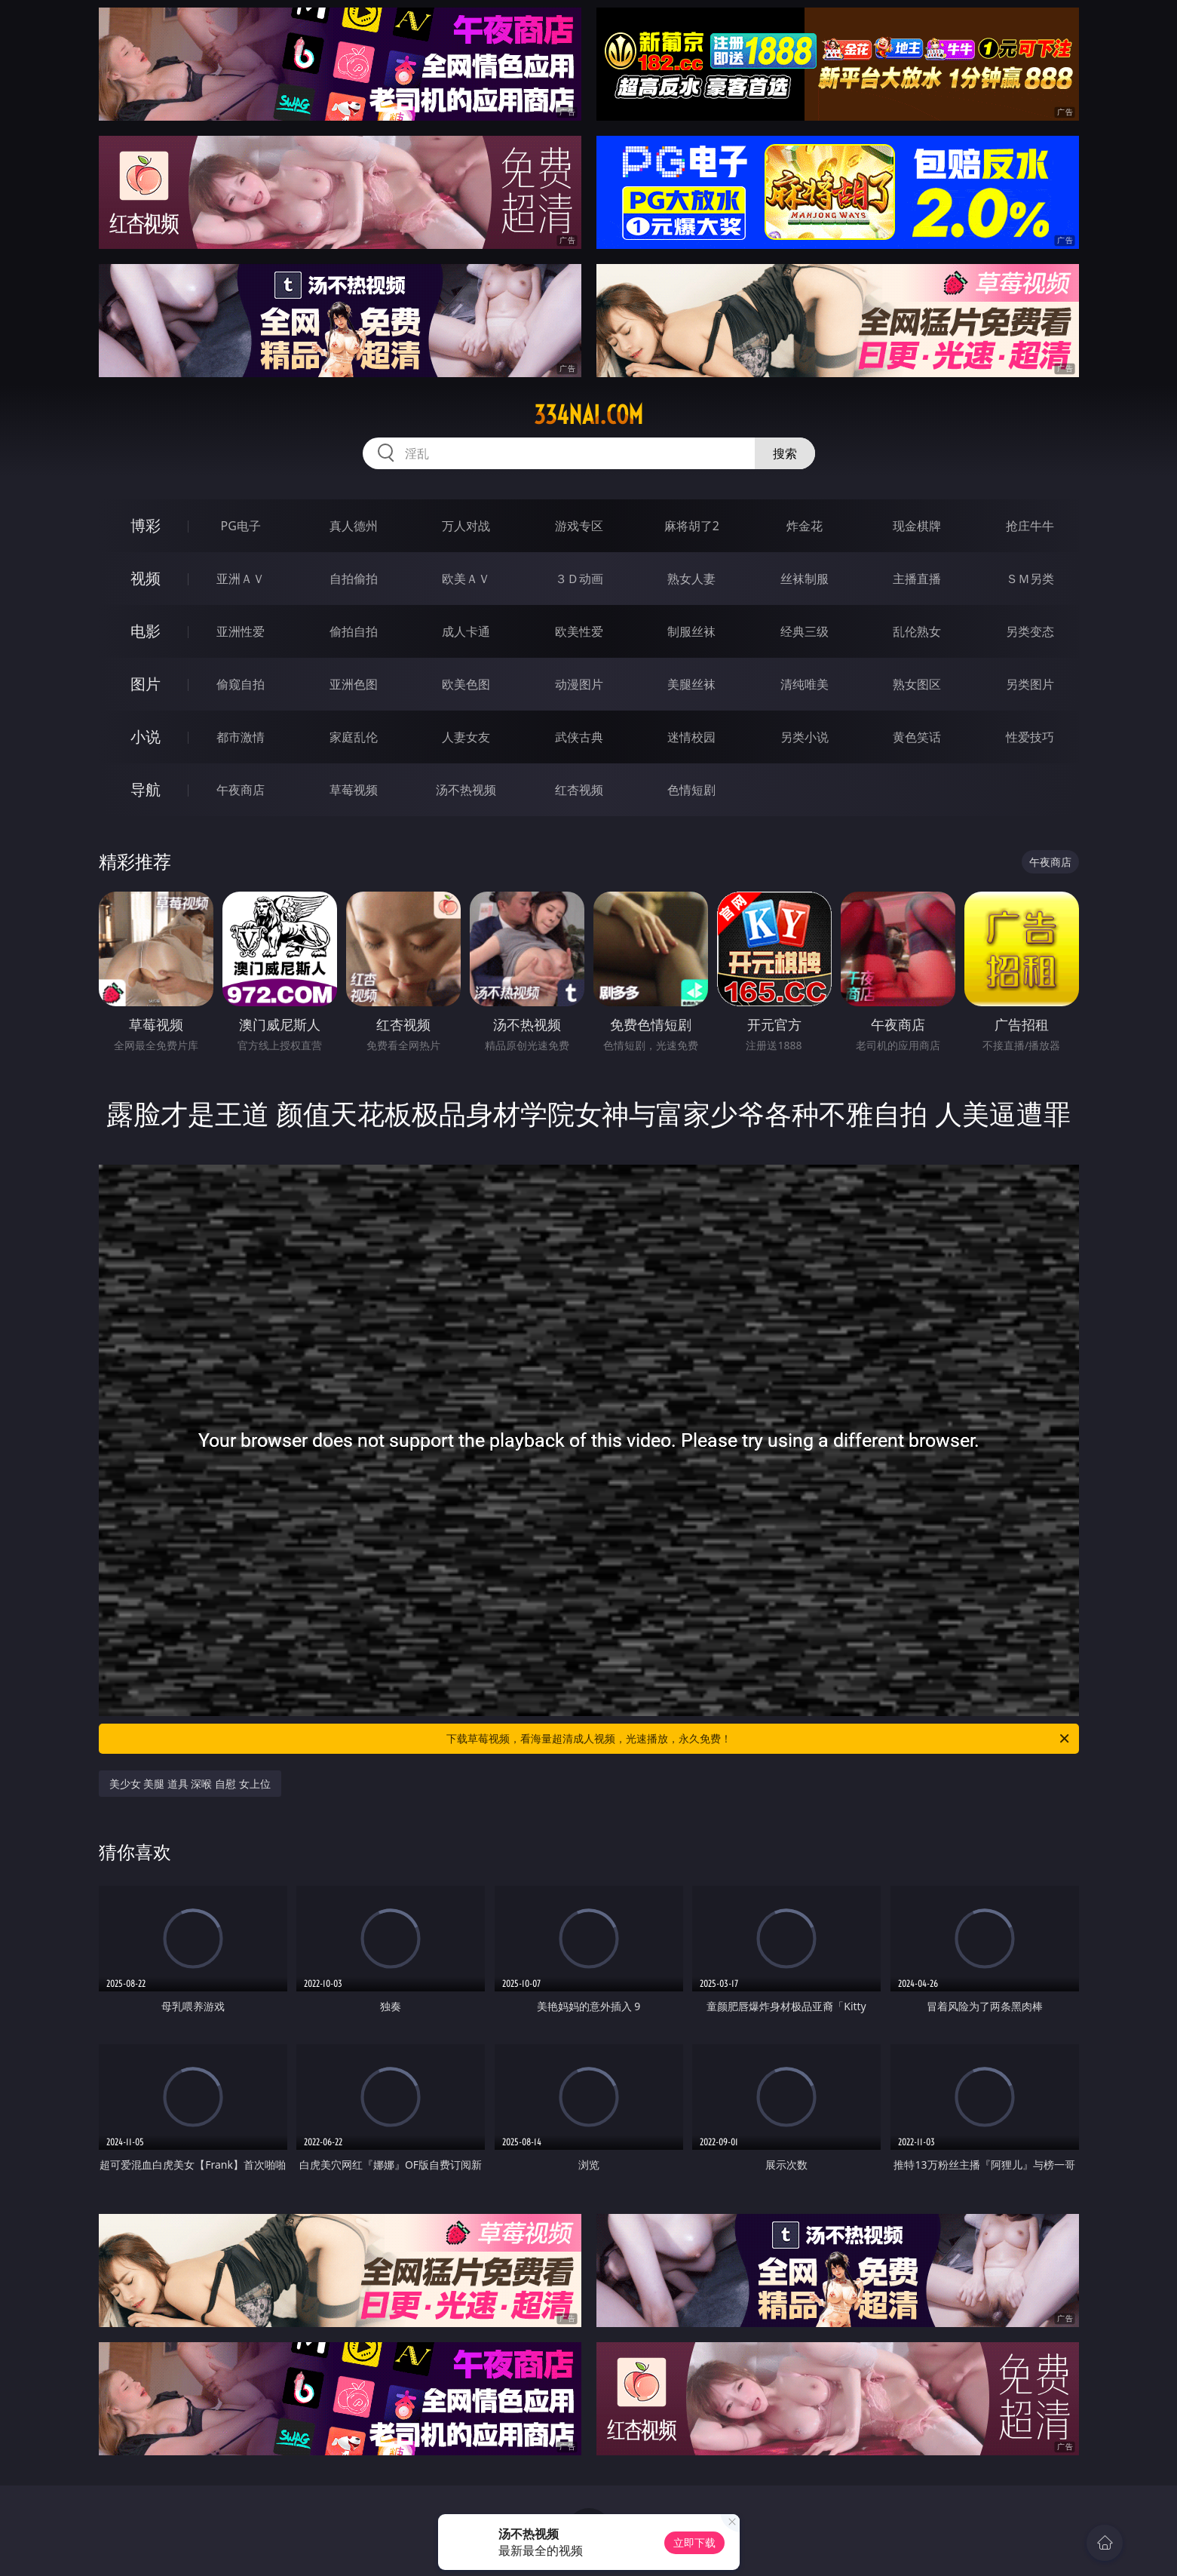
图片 (145, 684)
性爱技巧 (1030, 737)
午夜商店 (240, 789)
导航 (145, 789)
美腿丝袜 (691, 684)
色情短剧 (691, 789)
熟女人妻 (691, 578)
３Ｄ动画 (579, 578)
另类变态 (1030, 631)
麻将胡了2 (691, 525)
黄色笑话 (917, 737)
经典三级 (804, 631)
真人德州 (353, 525)
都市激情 (240, 737)
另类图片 (1030, 684)
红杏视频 (579, 789)
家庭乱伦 (353, 737)
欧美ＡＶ (466, 578)
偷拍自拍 (353, 631)
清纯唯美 (804, 684)
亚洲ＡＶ (240, 578)
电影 (145, 631)
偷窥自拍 (240, 684)
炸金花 (804, 525)
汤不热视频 (466, 789)
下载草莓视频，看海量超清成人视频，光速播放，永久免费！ (758, 1739)
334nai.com (588, 415)
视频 (145, 578)
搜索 (785, 453)
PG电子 (241, 525)
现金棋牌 (917, 525)
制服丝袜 (691, 631)
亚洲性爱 (240, 631)
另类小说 (804, 737)
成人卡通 (466, 631)
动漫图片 (579, 684)
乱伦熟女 (917, 631)
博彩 (145, 525)
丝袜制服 (804, 578)
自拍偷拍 (353, 578)
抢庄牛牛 (1030, 525)
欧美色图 (466, 684)
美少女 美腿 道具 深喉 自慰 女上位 (190, 1783)
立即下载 (694, 2542)
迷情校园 (691, 737)
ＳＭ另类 (1030, 578)
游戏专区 (579, 525)
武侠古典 (579, 737)
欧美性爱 (579, 631)
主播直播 (917, 578)
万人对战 (466, 525)
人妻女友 (466, 737)
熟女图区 (917, 684)
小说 (145, 736)
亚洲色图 (353, 684)
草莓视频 (353, 789)
